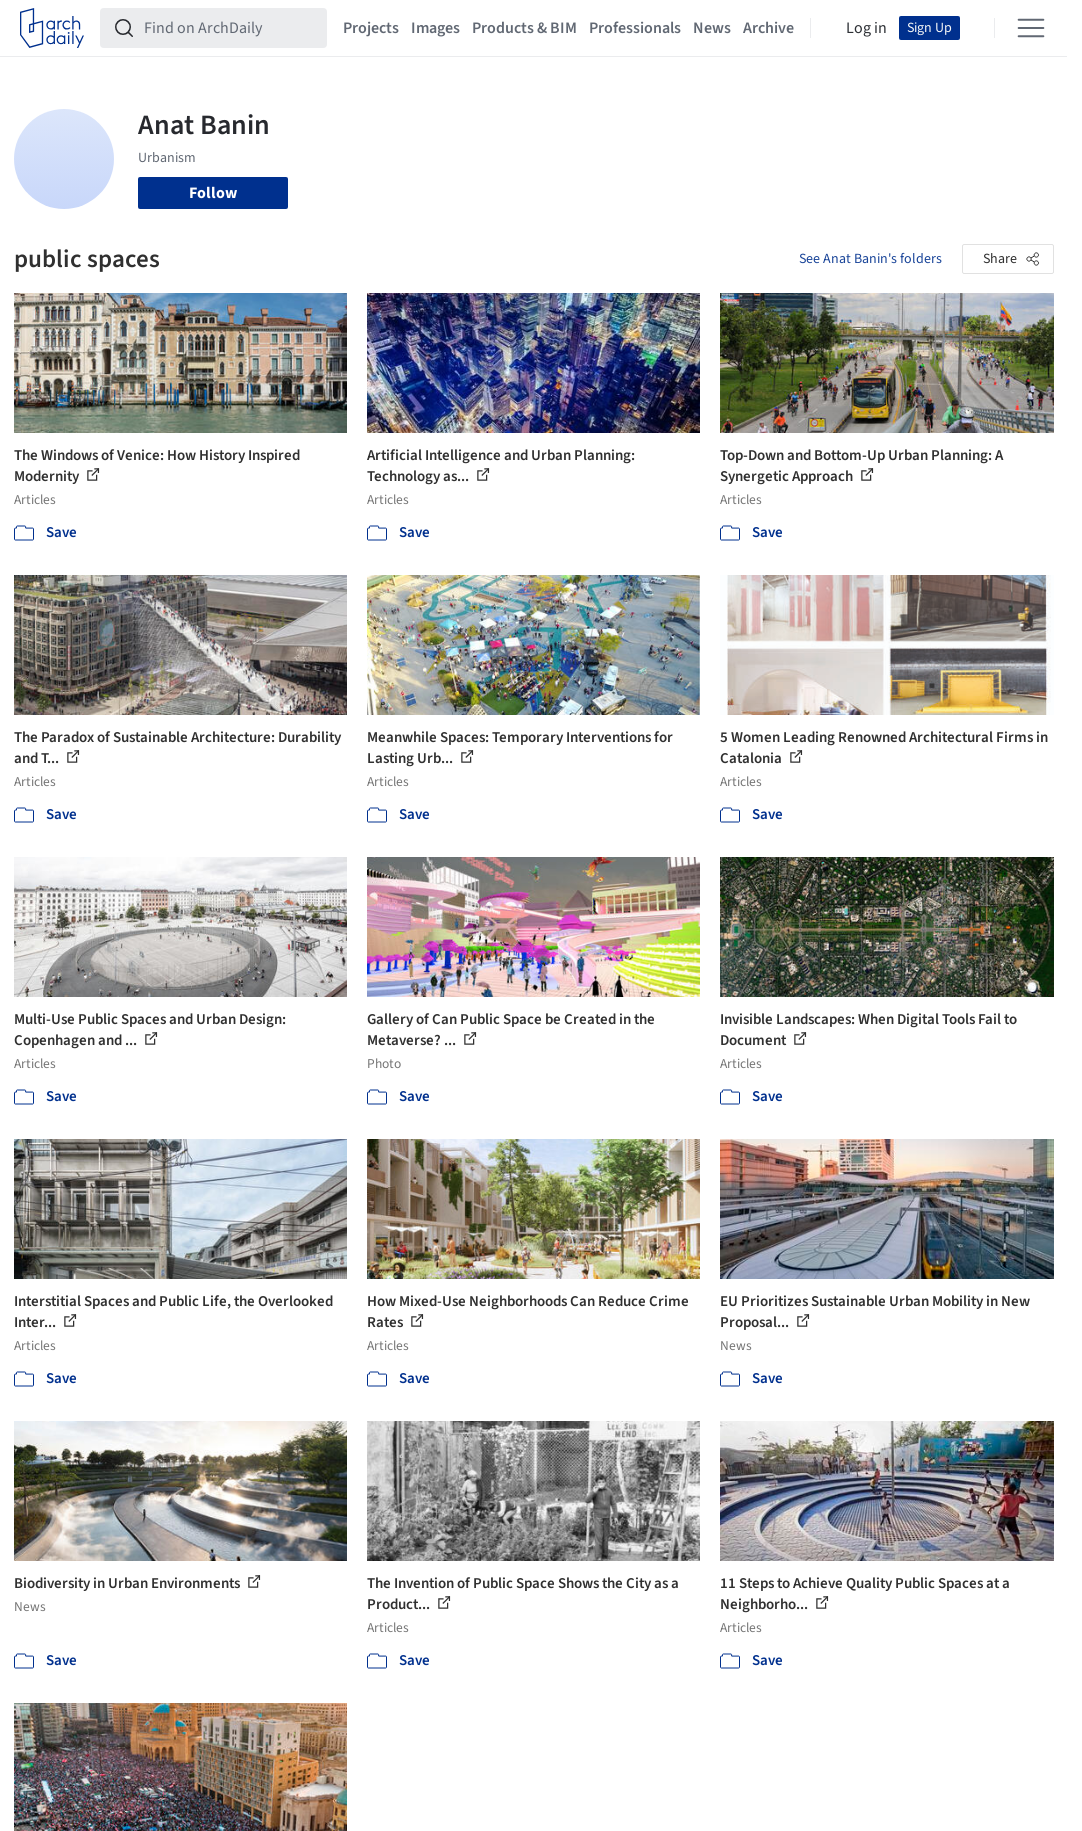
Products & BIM (524, 28)
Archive (768, 28)
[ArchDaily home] (52, 28)
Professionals (635, 28)
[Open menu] (1031, 28)
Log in (866, 28)
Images (435, 28)
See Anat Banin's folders (870, 259)
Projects (371, 28)
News (712, 28)
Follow (213, 193)
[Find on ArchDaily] (229, 28)
